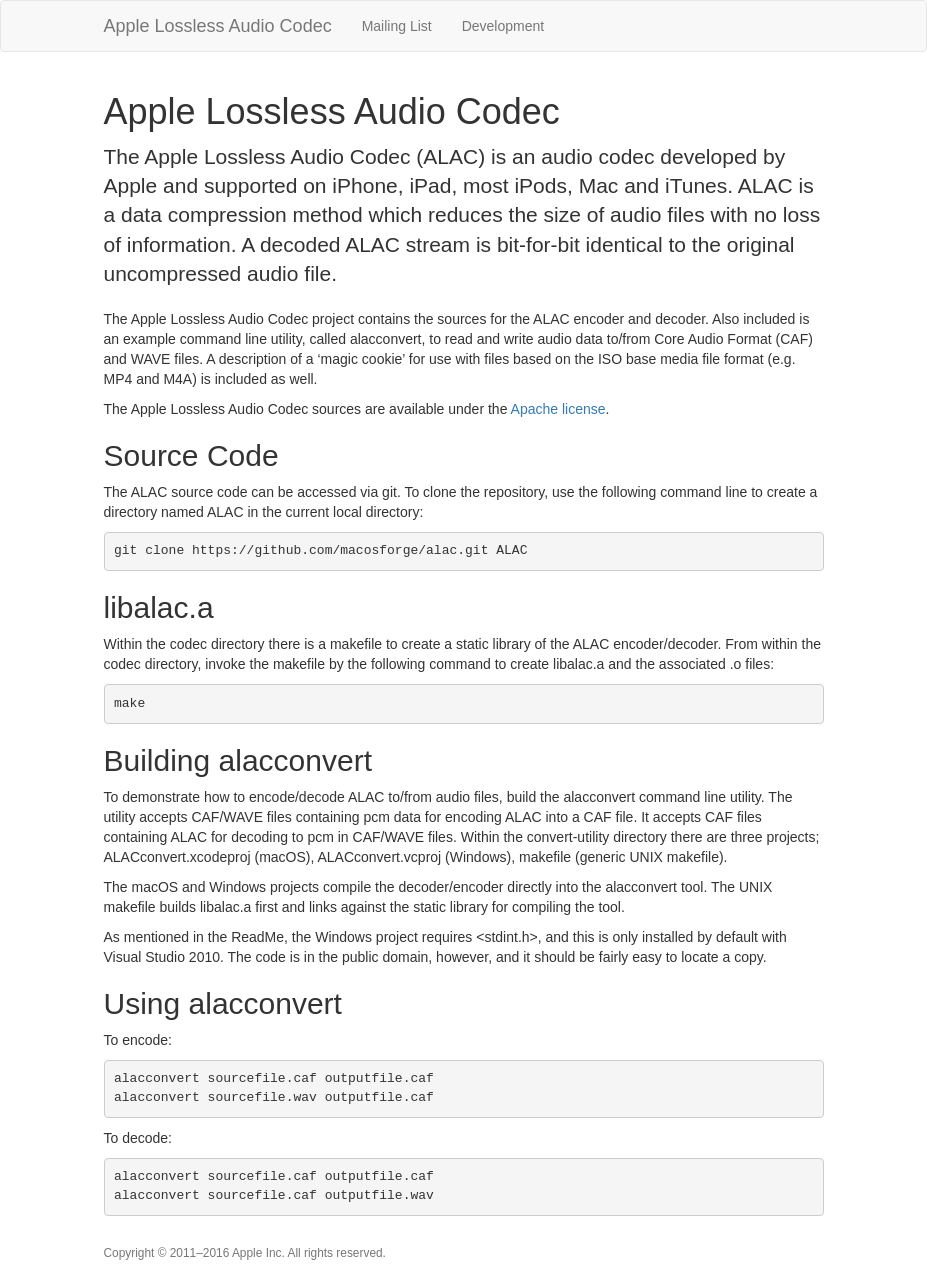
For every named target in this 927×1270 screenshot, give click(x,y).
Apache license (558, 409)
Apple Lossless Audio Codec (218, 26)
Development (503, 26)
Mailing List (397, 26)
